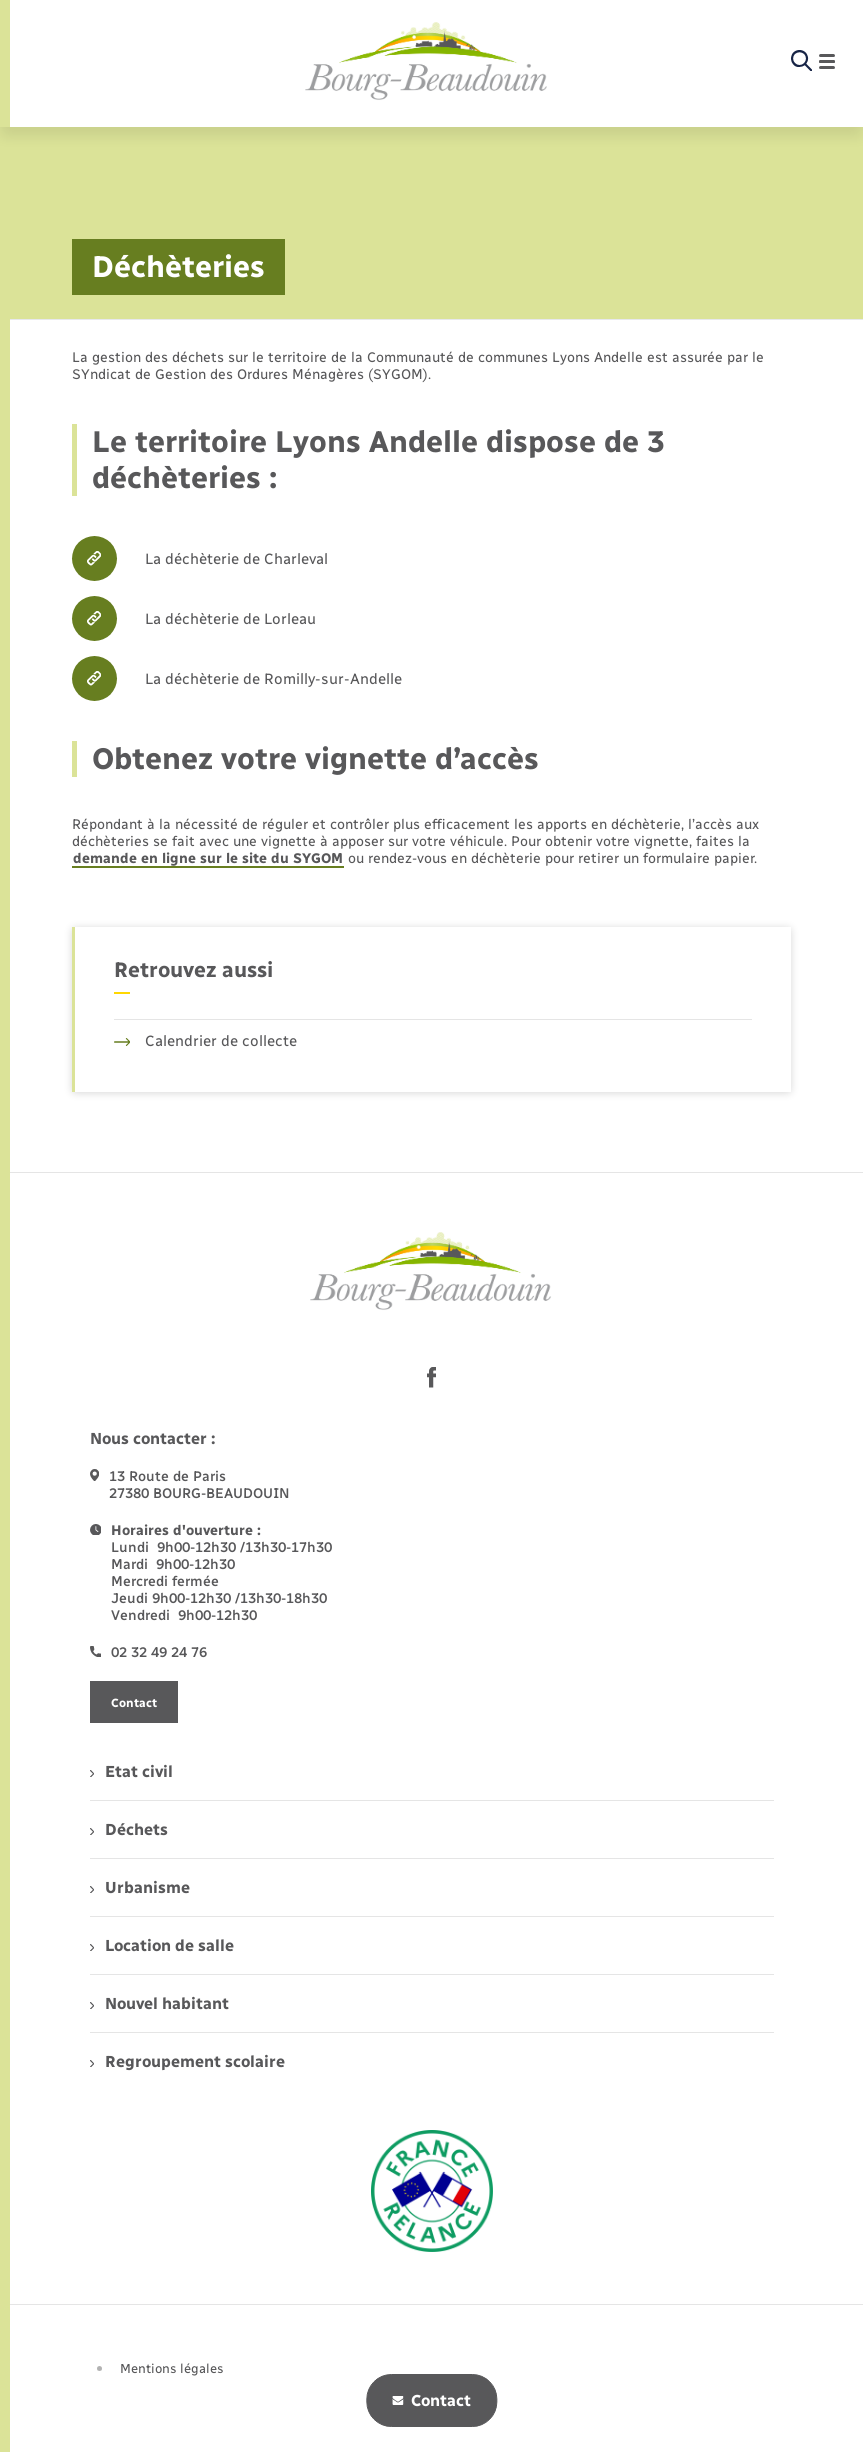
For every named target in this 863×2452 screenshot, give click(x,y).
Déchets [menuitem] (129, 1829)
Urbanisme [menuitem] (140, 1887)
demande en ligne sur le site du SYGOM (208, 858)
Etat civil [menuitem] (131, 1771)
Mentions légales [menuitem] (172, 2368)
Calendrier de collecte (206, 1041)
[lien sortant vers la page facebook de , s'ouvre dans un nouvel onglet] (432, 1377)
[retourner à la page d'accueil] (427, 62)
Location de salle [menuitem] (162, 1945)
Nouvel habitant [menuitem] (159, 2003)
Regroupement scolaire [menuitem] (187, 2061)
